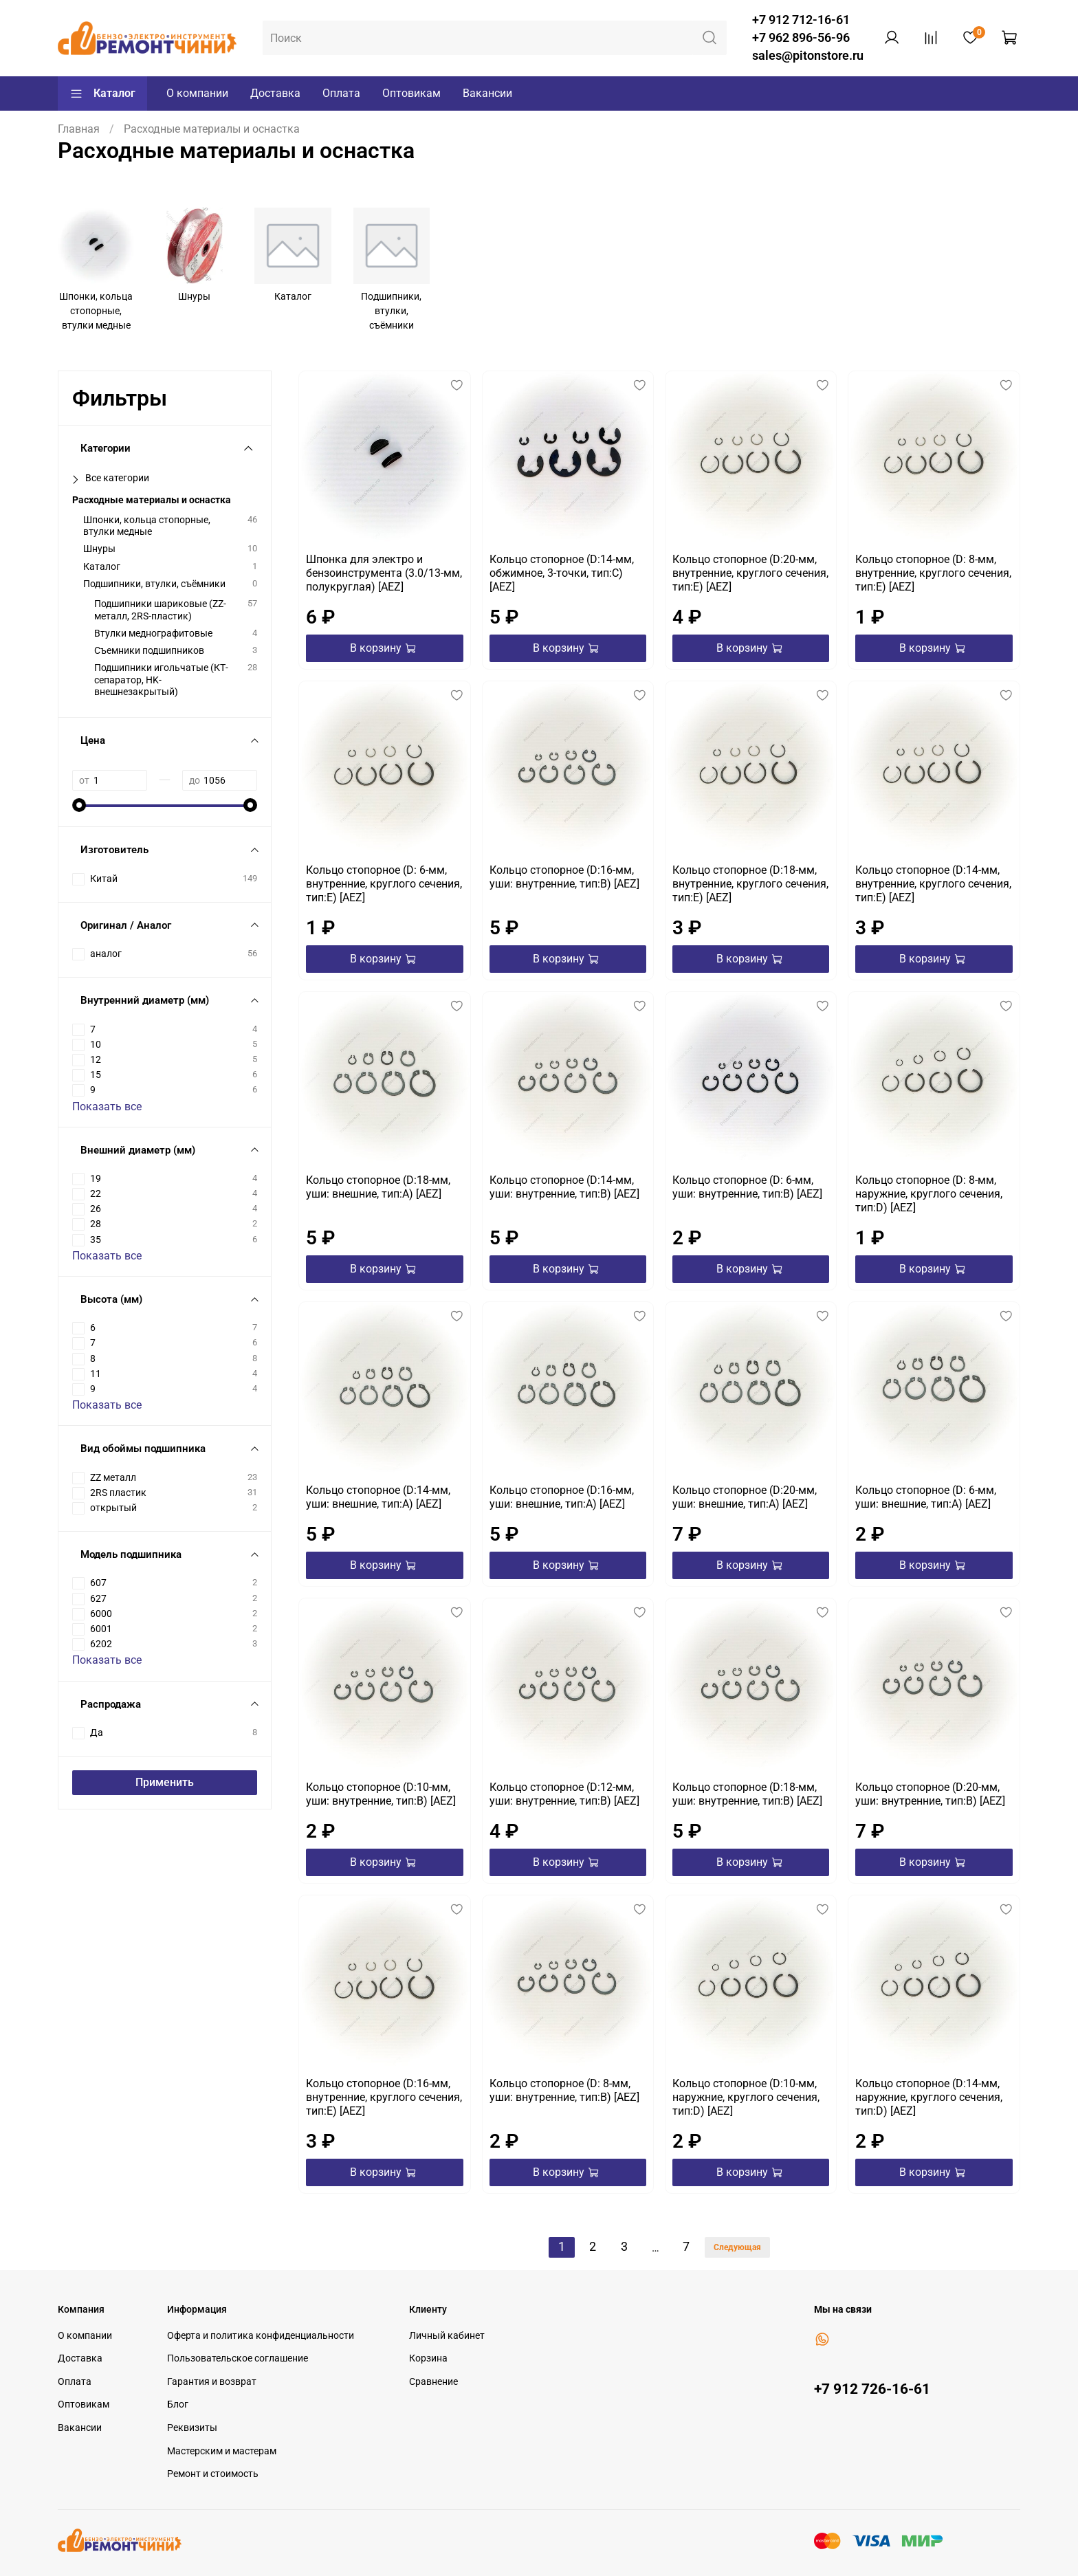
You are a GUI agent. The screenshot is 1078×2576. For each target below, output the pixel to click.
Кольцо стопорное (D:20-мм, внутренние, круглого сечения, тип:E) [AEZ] (750, 573)
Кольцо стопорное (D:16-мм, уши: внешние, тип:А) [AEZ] (562, 1497)
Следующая (737, 2247)
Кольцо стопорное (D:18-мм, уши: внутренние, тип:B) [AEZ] (747, 1794)
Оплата (341, 93)
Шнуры (99, 549)
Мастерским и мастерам (221, 2451)
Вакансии (487, 93)
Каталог (102, 93)
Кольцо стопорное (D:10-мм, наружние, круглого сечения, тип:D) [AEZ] (746, 2097)
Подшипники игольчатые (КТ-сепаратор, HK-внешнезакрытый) (161, 680)
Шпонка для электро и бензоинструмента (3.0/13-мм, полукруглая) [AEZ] (384, 573)
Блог (177, 2404)
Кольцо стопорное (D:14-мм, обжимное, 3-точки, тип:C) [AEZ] (562, 573)
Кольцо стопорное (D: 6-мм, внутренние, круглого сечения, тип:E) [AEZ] (384, 883)
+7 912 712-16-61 (801, 20)
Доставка (275, 93)
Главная (79, 128)
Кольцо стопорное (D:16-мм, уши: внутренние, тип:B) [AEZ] (564, 876)
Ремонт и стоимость (212, 2474)
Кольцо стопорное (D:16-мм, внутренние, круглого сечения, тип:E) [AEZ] (384, 2097)
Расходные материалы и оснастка (151, 500)
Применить (164, 1782)
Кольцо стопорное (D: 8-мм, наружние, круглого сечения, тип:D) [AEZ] (928, 1194)
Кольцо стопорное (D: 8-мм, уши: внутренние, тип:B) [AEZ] (564, 2090)
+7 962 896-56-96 (801, 38)
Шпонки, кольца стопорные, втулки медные (146, 526)
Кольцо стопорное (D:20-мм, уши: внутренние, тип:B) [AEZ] (930, 1794)
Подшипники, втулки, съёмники (154, 584)
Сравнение (433, 2382)
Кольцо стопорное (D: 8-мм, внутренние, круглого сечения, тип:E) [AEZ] (933, 573)
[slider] (79, 805)
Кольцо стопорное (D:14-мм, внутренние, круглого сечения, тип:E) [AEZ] (933, 883)
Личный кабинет (447, 2336)
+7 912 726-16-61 (872, 2389)
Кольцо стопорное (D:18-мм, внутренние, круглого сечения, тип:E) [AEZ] (750, 883)
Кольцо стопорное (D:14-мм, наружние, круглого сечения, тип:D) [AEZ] (928, 2097)
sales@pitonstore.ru (808, 56)
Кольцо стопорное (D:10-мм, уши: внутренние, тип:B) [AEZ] (381, 1794)
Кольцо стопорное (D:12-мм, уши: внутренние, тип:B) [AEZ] (564, 1794)
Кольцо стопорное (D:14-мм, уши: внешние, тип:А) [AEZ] (378, 1497)
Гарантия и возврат (211, 2382)
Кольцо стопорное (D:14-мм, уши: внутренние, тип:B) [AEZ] (564, 1187)
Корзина (428, 2358)
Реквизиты (192, 2428)
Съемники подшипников (149, 651)
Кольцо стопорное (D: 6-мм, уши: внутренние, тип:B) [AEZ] (747, 1187)
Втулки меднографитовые (153, 633)
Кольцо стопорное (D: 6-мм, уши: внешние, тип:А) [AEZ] (925, 1497)
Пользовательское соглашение (237, 2358)
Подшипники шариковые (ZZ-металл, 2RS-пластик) (160, 609)
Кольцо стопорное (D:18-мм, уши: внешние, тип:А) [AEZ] (378, 1187)
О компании (197, 93)
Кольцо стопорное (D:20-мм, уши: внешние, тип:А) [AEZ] (744, 1497)
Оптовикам (411, 93)
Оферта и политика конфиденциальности (260, 2336)
